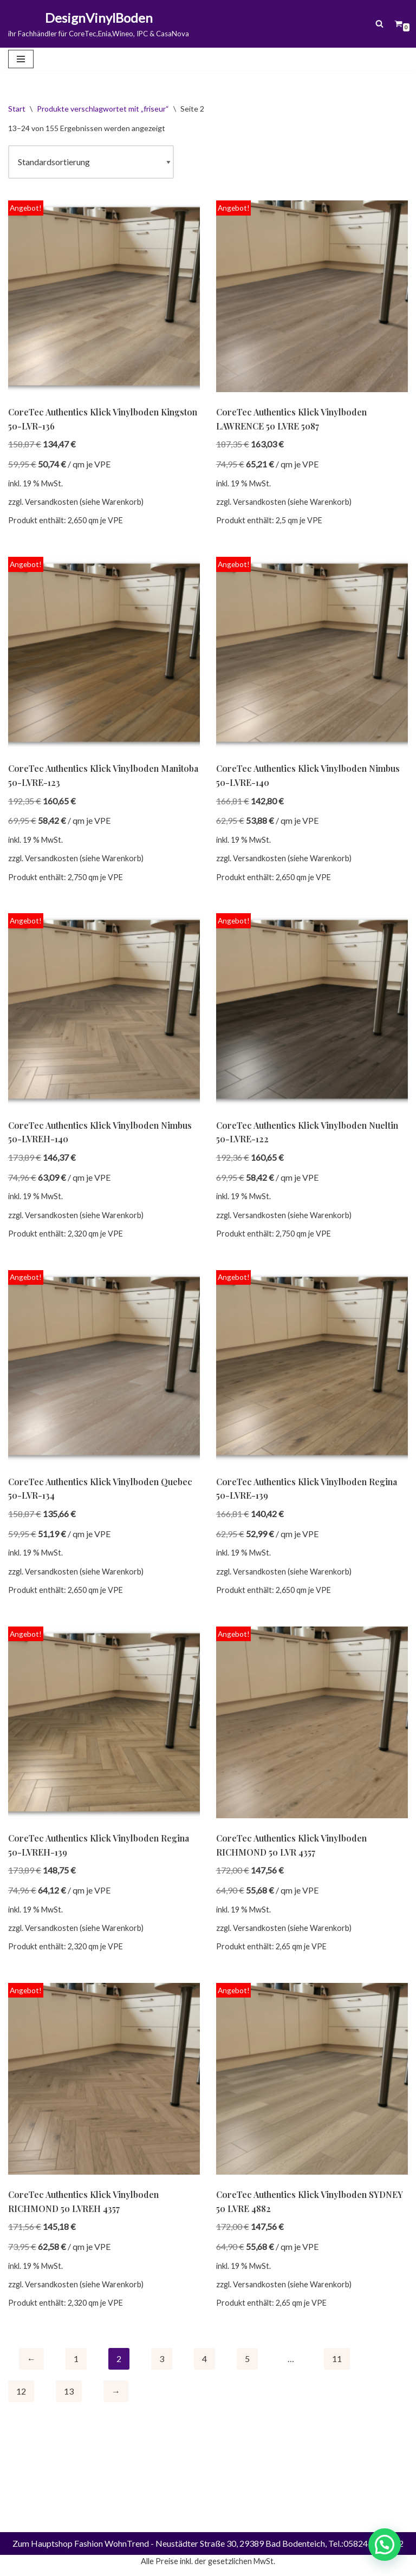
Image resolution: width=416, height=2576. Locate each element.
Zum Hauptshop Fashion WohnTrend (80, 2564)
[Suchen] (379, 23)
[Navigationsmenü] (21, 59)
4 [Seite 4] (204, 2359)
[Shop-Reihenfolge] (91, 162)
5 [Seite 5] (247, 2359)
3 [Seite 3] (161, 2359)
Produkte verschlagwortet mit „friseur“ (103, 108)
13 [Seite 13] (69, 2391)
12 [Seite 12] (21, 2391)
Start (16, 108)
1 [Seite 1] (76, 2359)
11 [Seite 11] (337, 2359)
